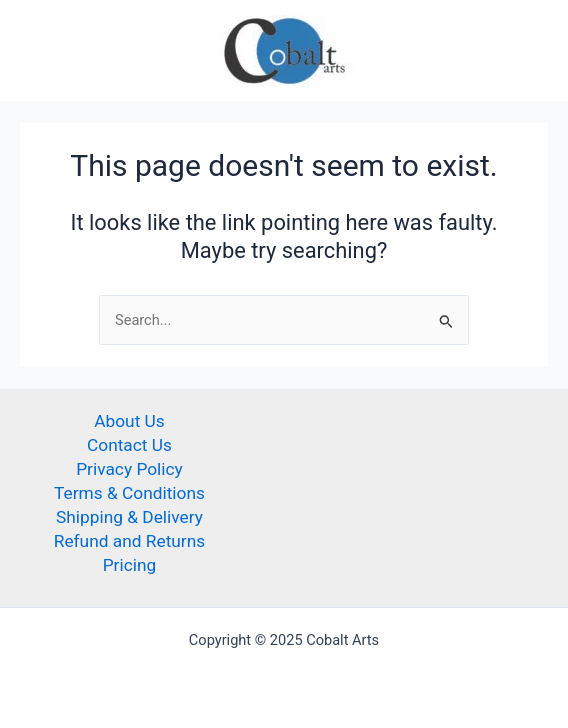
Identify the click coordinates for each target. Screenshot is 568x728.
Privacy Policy (129, 469)
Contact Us (129, 445)
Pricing (130, 565)
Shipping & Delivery (129, 517)
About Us (129, 421)
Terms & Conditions (129, 493)
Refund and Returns (129, 541)
